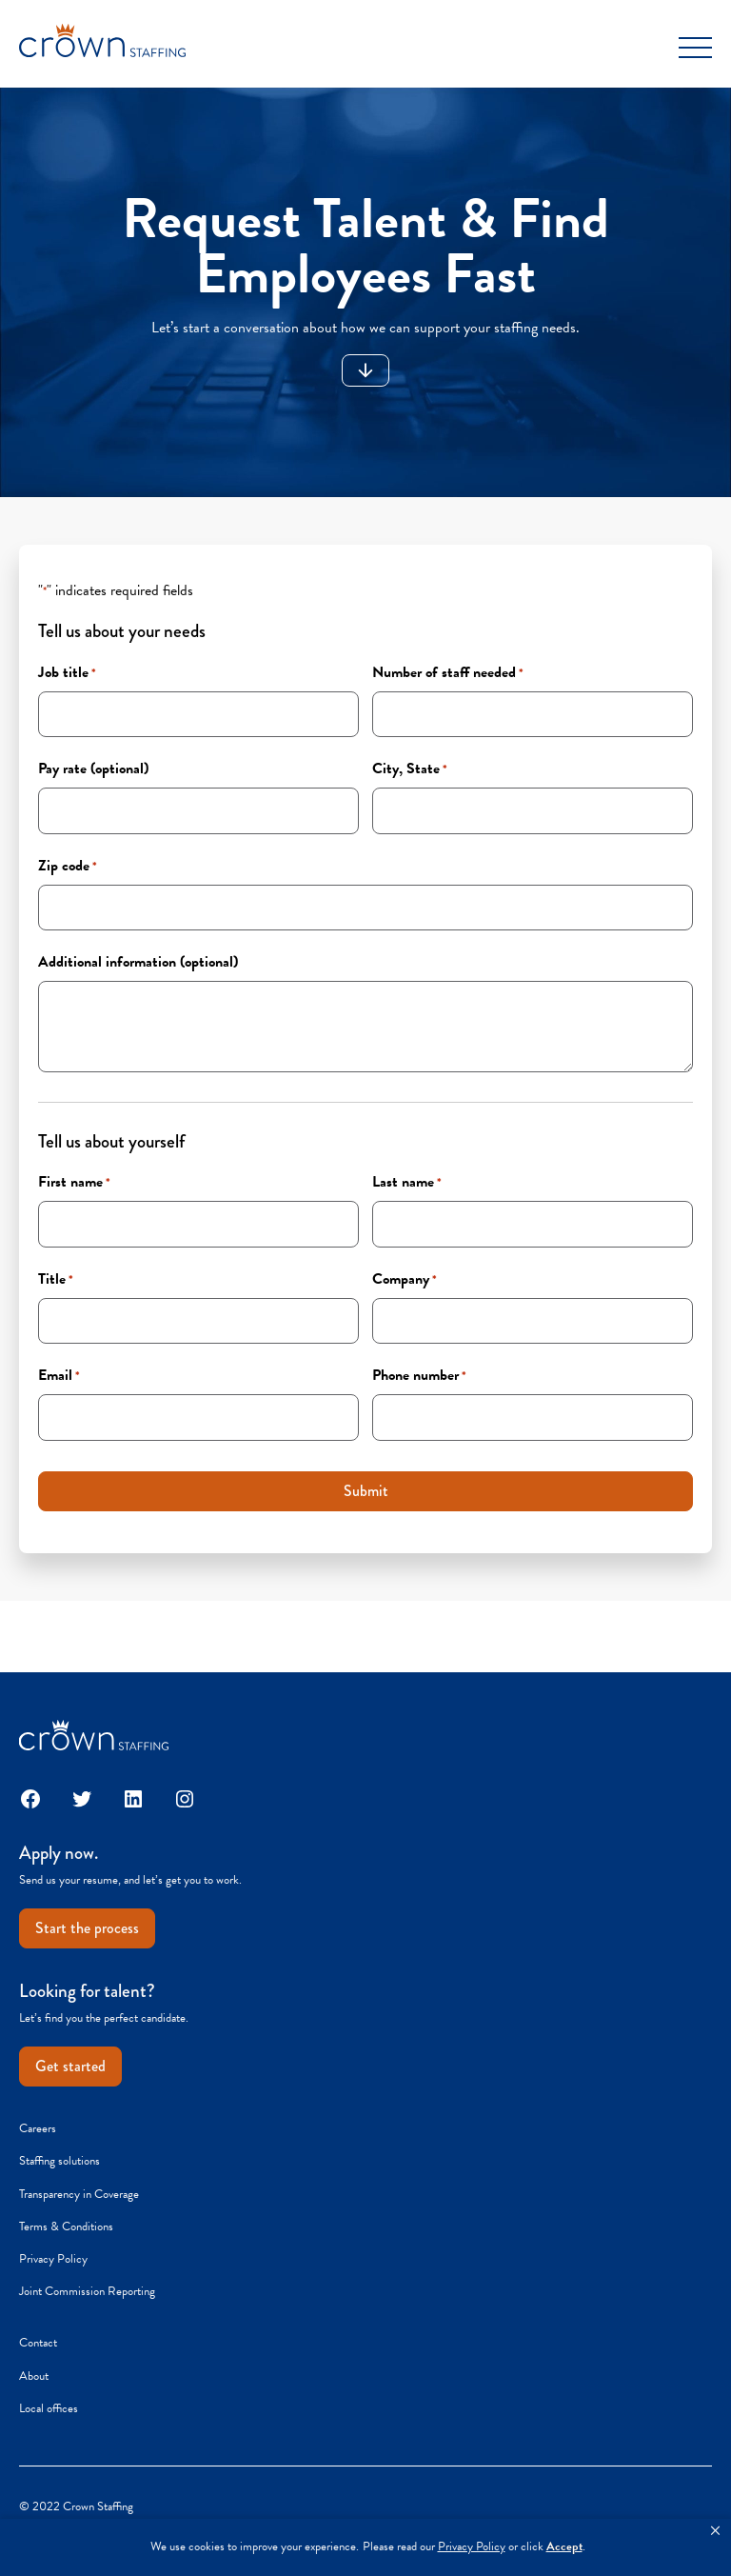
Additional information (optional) (138, 961)
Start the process (87, 1928)
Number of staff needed (448, 672)
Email (59, 1375)
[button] (715, 2531)
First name (74, 1181)
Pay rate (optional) (93, 768)
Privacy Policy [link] (471, 2547)
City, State (409, 768)
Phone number (419, 1375)
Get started (70, 2066)
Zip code (67, 865)
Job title (67, 672)
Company (404, 1279)
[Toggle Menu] (695, 47)
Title (55, 1279)
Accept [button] (564, 2547)
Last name (407, 1181)
